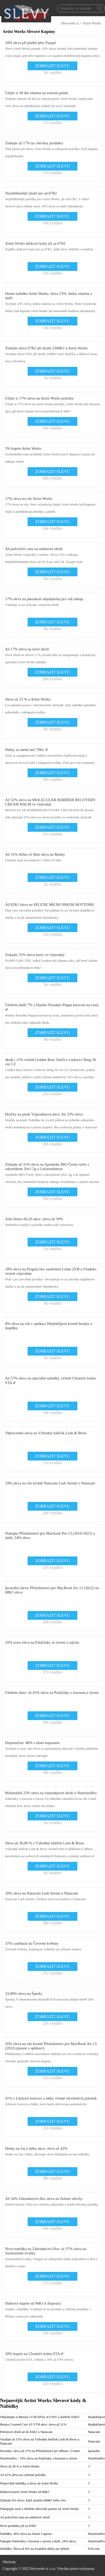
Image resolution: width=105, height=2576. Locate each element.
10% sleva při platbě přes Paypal (30, 43)
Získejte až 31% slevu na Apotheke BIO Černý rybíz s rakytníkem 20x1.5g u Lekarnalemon (47, 1166)
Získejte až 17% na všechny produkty (34, 143)
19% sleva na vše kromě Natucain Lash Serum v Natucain (50, 1483)
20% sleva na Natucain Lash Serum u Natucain (41, 1893)
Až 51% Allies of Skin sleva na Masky (35, 854)
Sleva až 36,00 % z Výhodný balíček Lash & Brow (44, 1843)
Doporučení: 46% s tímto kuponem (32, 1743)
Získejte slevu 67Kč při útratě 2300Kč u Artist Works (46, 348)
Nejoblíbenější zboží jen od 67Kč (31, 193)
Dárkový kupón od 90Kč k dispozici (33, 2303)
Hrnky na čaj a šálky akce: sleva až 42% (36, 2148)
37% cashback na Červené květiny (32, 1943)
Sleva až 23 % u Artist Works (28, 699)
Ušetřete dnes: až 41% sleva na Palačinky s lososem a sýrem (52, 1692)
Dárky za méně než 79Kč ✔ (27, 750)
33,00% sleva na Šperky (24, 1993)
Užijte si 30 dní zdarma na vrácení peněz (36, 93)
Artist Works (92, 23)
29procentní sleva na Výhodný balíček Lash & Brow (46, 1433)
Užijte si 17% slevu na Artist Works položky (39, 398)
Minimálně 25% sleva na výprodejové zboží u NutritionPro (51, 1793)
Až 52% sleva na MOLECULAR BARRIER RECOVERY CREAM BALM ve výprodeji (50, 802)
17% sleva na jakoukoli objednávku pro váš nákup (44, 599)
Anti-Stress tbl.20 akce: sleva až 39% (34, 1219)
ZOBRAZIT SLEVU (52, 66)
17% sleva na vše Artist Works (28, 499)
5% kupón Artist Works (23, 448)
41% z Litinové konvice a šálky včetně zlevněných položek (51, 2098)
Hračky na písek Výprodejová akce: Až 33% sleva (44, 1114)
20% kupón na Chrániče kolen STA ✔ (34, 2354)
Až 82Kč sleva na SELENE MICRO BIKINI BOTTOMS (49, 904)
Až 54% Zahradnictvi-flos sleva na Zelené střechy (44, 2199)
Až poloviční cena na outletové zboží (34, 549)
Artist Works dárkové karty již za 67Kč (35, 243)
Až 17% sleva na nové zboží (27, 649)
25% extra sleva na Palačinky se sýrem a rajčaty (42, 1642)
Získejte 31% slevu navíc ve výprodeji (34, 955)
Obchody (9, 2562)
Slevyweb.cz (70, 23)
